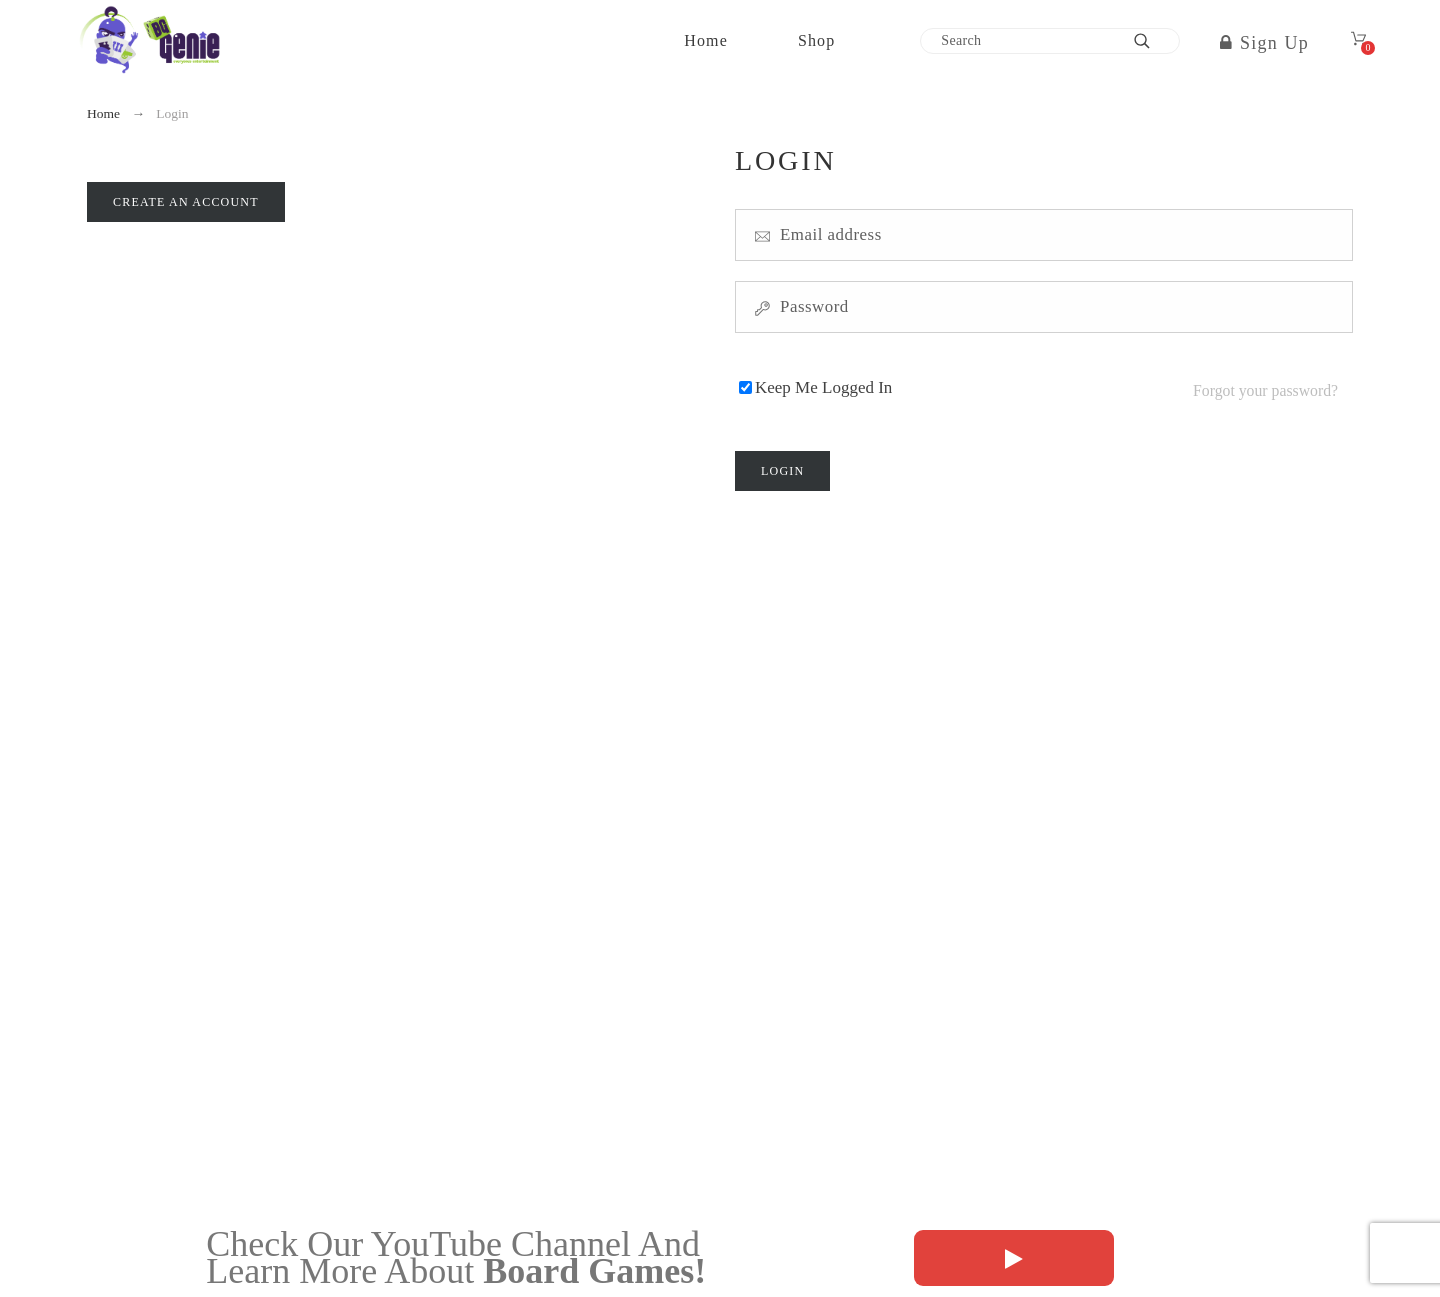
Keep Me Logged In (823, 384)
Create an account (186, 202)
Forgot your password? (1265, 384)
